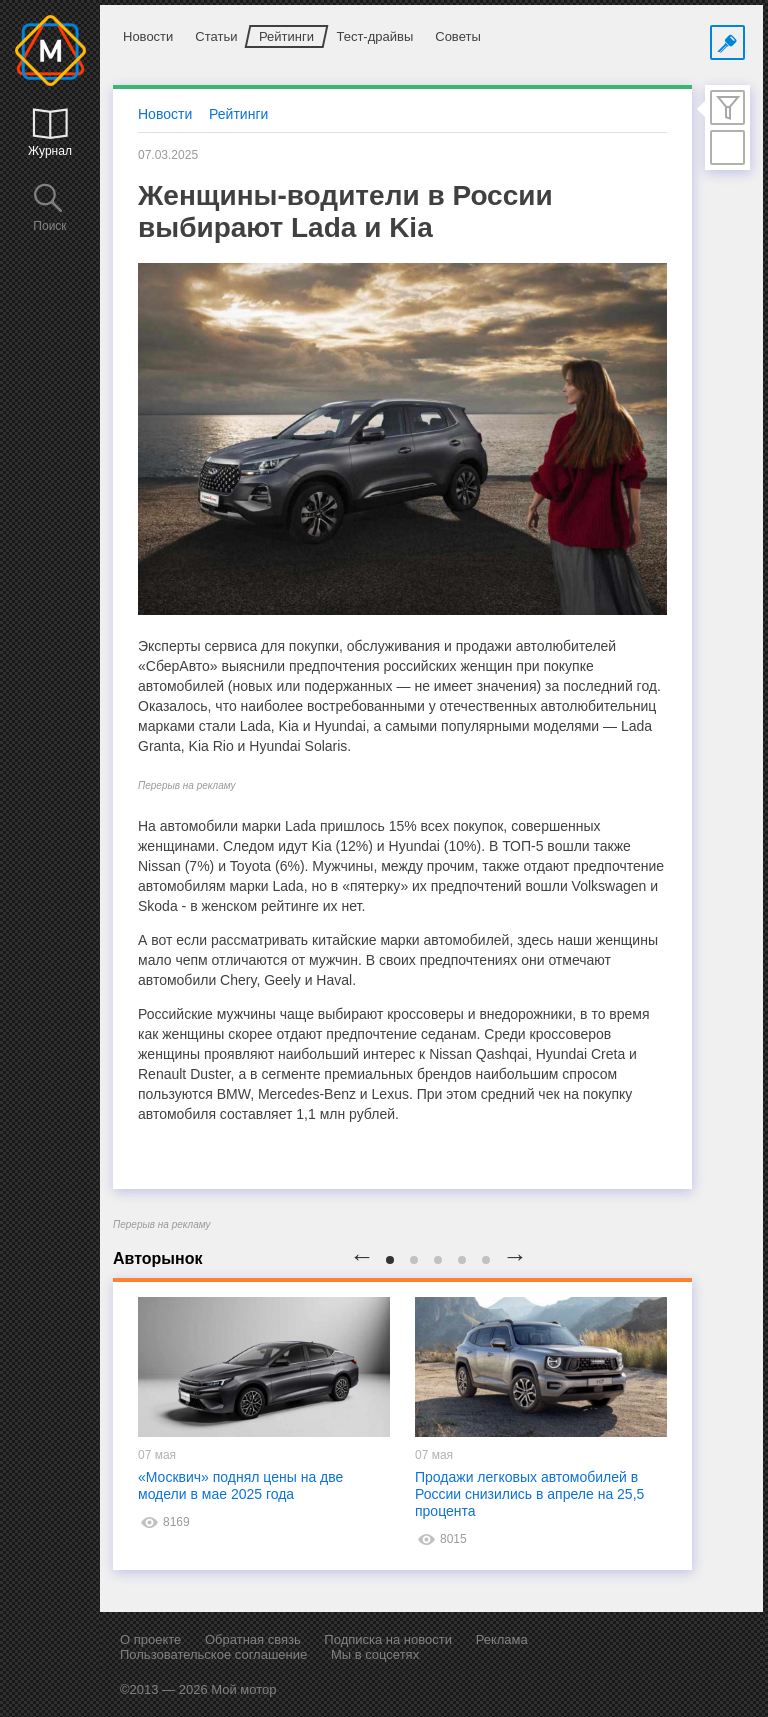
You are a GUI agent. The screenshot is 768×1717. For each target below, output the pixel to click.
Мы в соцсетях (375, 1654)
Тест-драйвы (374, 36)
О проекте (150, 1639)
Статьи (216, 36)
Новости (148, 36)
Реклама (502, 1639)
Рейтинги (286, 36)
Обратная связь (253, 1639)
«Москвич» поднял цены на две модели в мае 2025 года (240, 1485)
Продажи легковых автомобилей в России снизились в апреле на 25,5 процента (529, 1494)
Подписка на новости (388, 1639)
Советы (457, 36)
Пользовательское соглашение (213, 1654)
